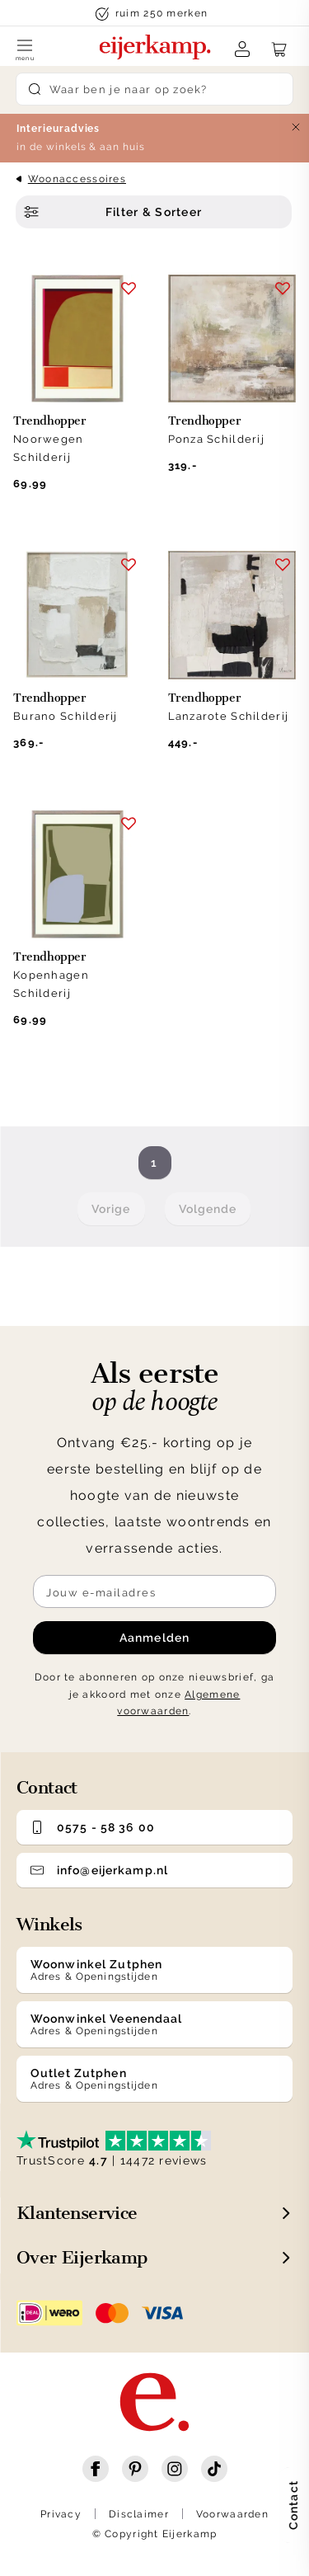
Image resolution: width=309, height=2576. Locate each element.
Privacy (61, 2514)
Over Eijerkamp (81, 2257)
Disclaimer (139, 2514)
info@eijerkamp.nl (99, 1870)
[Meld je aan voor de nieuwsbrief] (154, 1591)
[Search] (155, 89)
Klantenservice (77, 2212)
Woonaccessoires (77, 179)
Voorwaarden (232, 2514)
